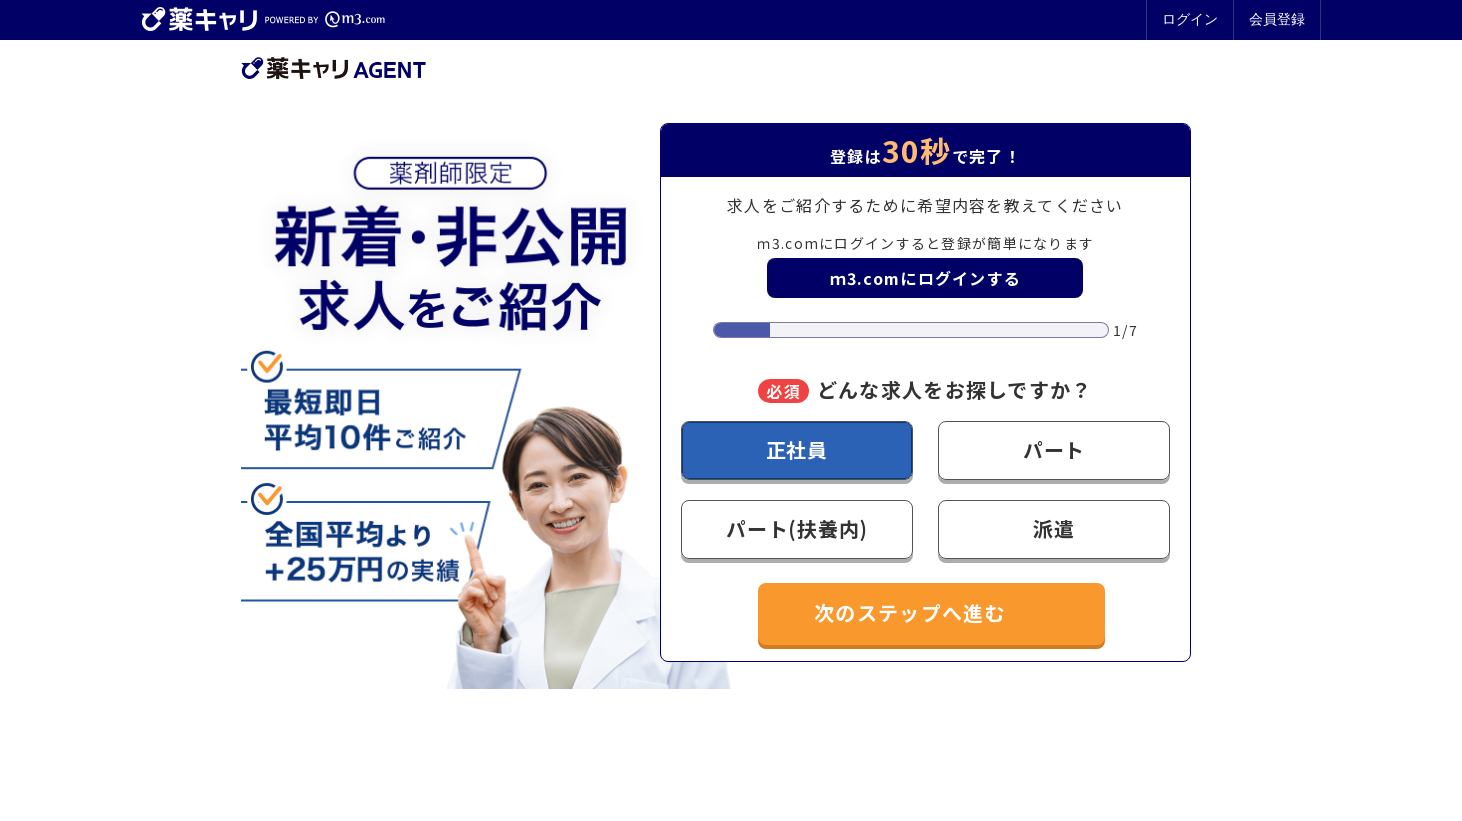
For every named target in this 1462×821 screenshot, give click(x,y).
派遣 (1054, 528)
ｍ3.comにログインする (926, 278)
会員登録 (1277, 19)
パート (1054, 449)
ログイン (1190, 19)
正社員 (797, 449)
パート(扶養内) (796, 528)
